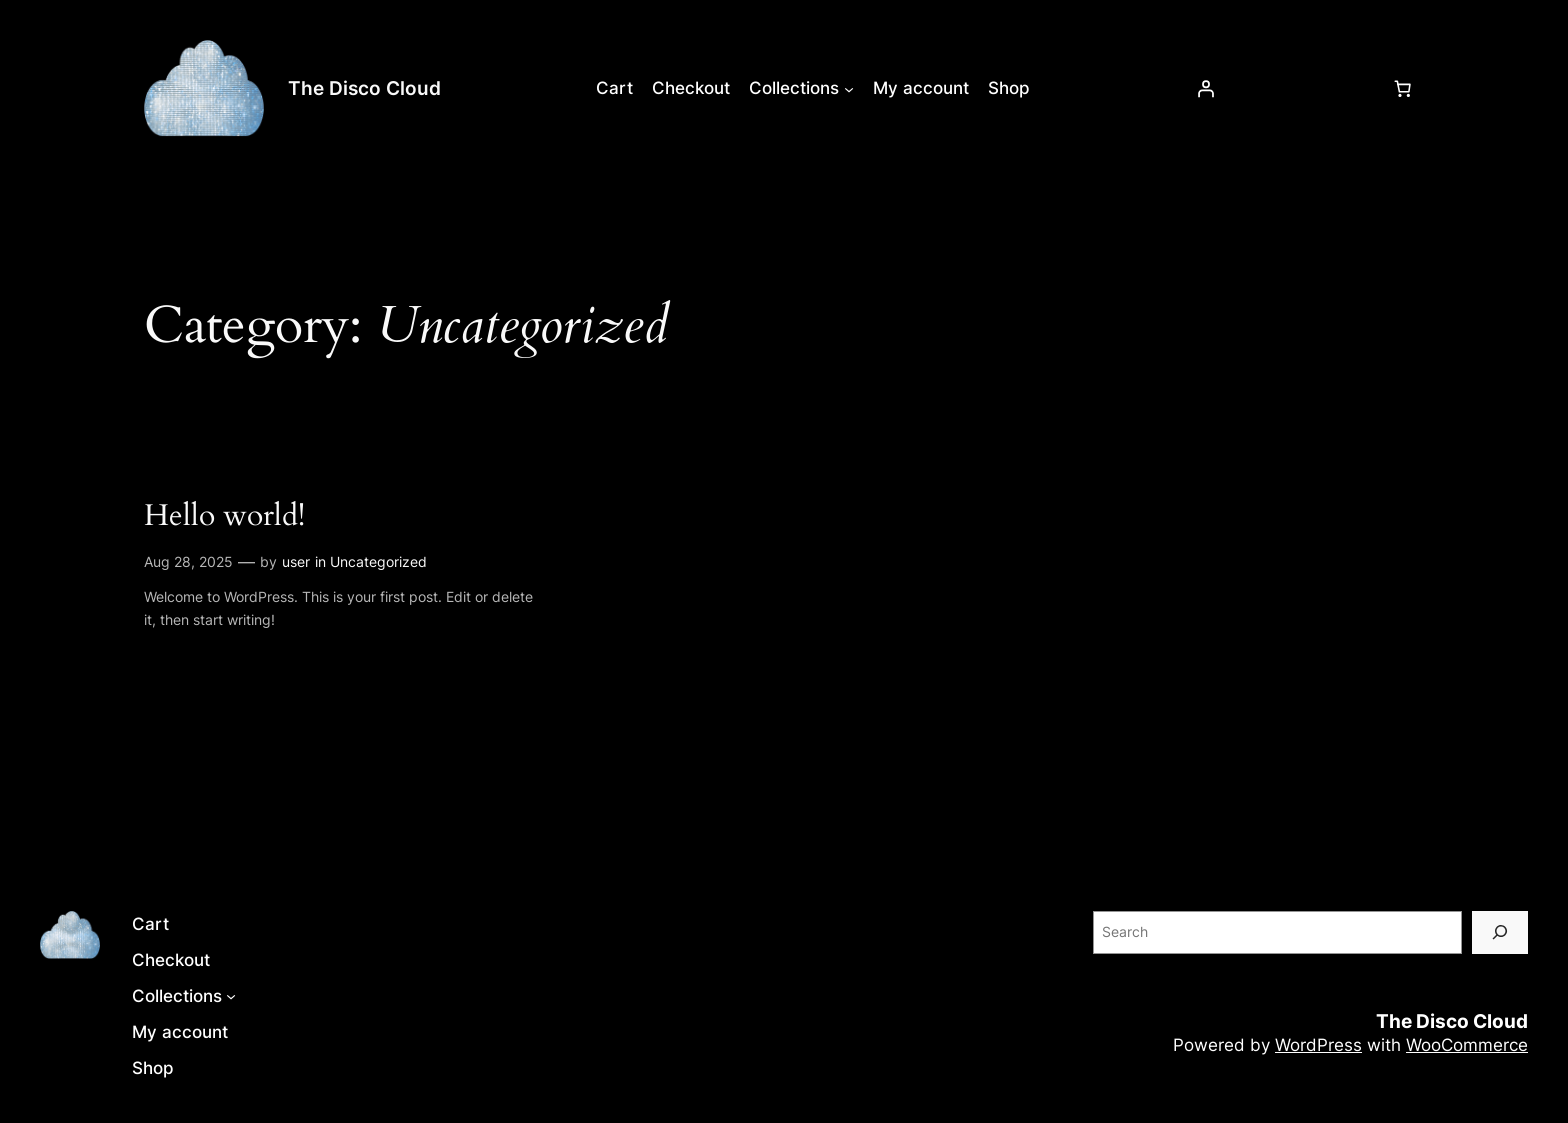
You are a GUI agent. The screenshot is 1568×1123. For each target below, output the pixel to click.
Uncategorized (378, 561)
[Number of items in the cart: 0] (1403, 88)
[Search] (1500, 932)
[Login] (1206, 88)
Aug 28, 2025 (188, 561)
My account (921, 88)
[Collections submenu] (849, 88)
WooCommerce (1467, 1045)
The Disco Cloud (364, 88)
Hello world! (224, 517)
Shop (1009, 88)
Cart (614, 88)
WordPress (1318, 1045)
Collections (794, 88)
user (296, 561)
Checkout (691, 88)
